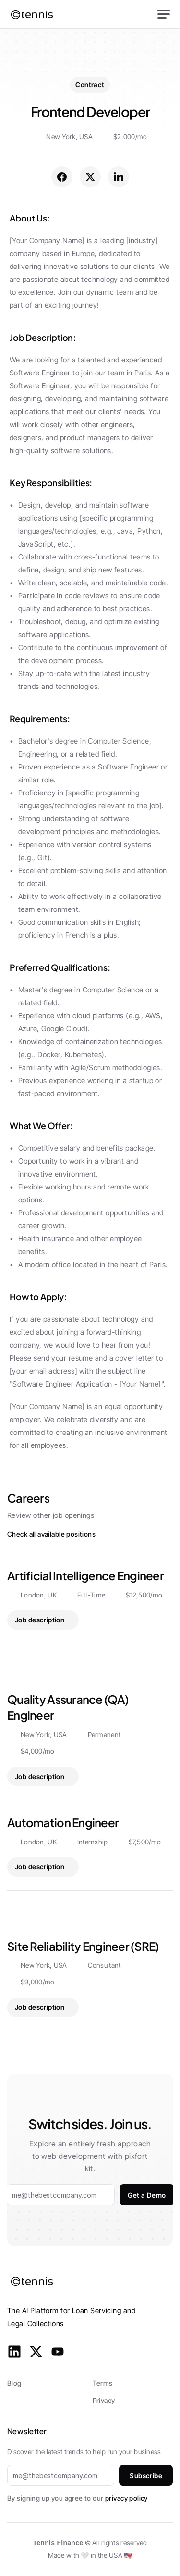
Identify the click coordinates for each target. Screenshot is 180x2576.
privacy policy (126, 2498)
